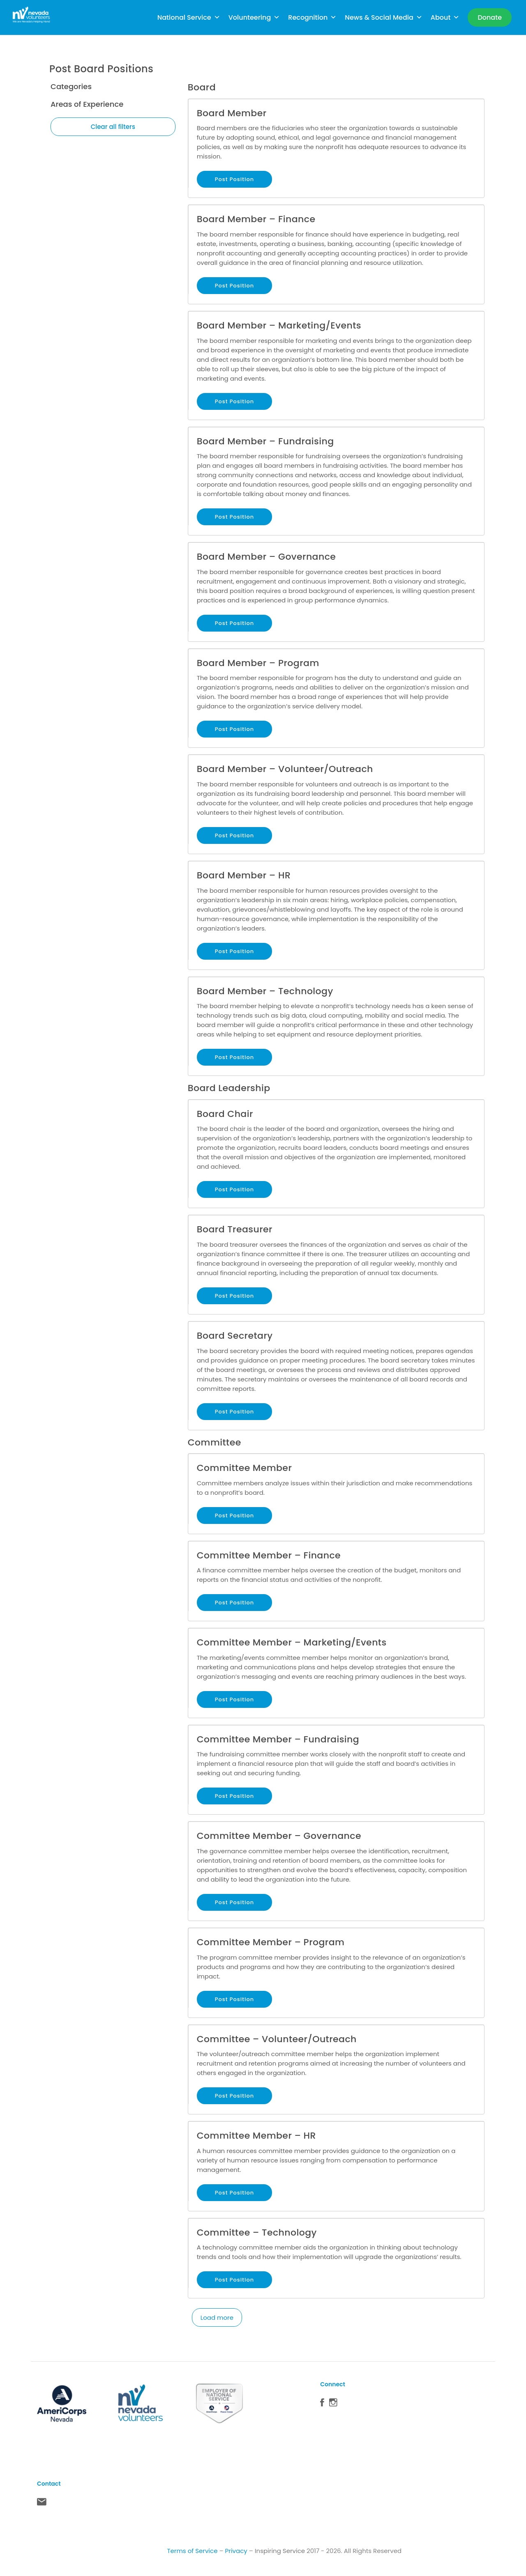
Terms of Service (192, 2550)
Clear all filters (113, 126)
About (445, 17)
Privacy (236, 2550)
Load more (217, 2317)
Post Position (234, 179)
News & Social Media (383, 17)
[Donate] (490, 17)
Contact (41, 2503)
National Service (188, 17)
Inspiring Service (280, 2550)
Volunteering (254, 17)
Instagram (333, 2404)
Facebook (322, 2404)
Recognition (312, 17)
